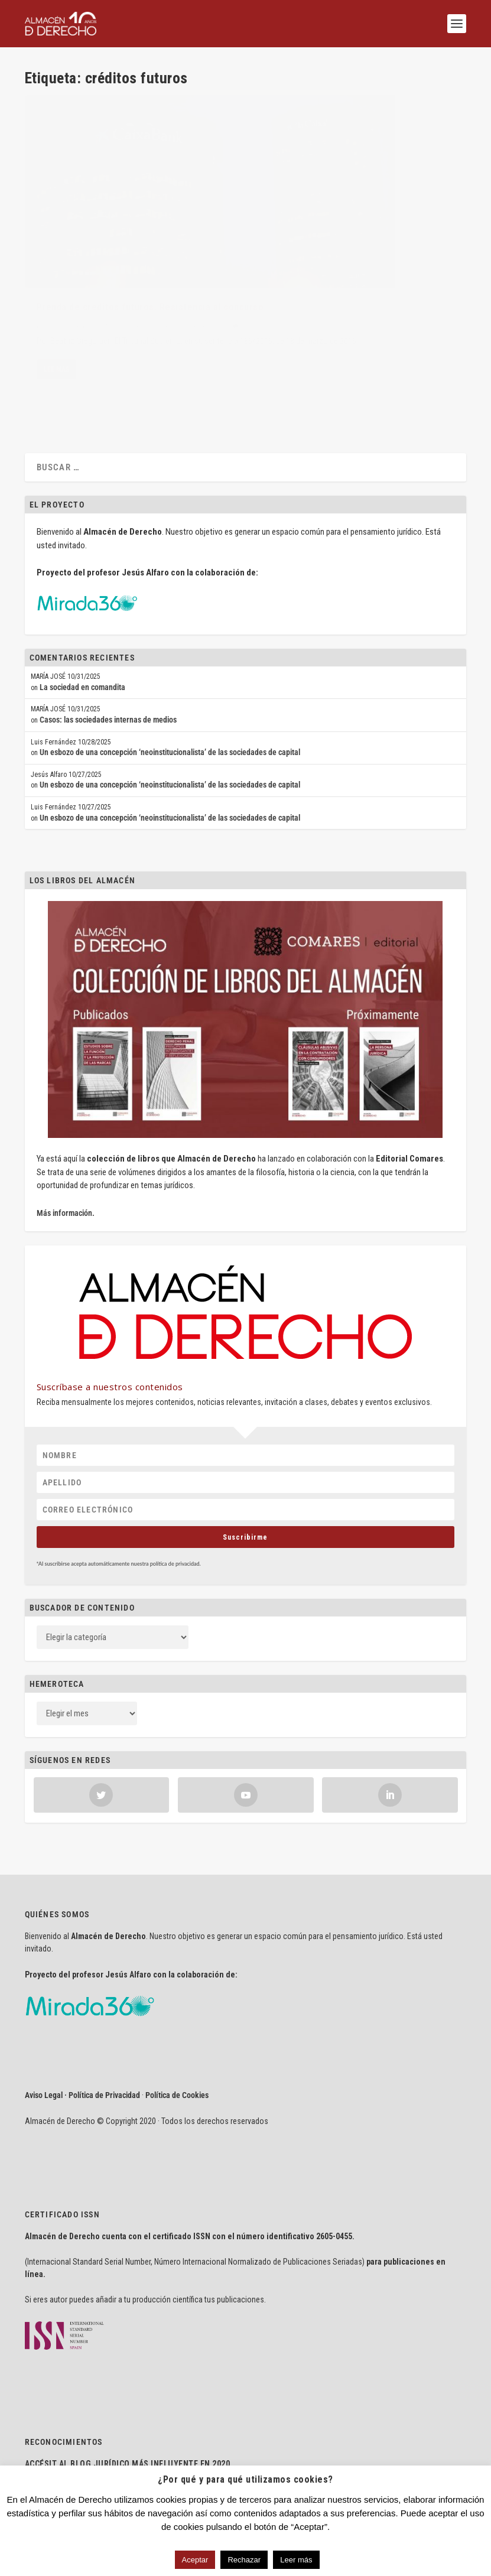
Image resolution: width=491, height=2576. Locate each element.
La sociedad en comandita (82, 627)
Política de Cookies (177, 2035)
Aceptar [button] (195, 2559)
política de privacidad (175, 1504)
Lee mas (56, 342)
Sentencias (206, 274)
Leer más (296, 2559)
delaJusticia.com (93, 2422)
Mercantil (173, 274)
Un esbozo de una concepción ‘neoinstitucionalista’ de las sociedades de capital (170, 692)
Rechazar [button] (244, 2559)
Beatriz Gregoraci (73, 274)
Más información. (66, 1153)
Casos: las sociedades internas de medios (108, 660)
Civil (151, 274)
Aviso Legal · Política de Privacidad (82, 2035)
